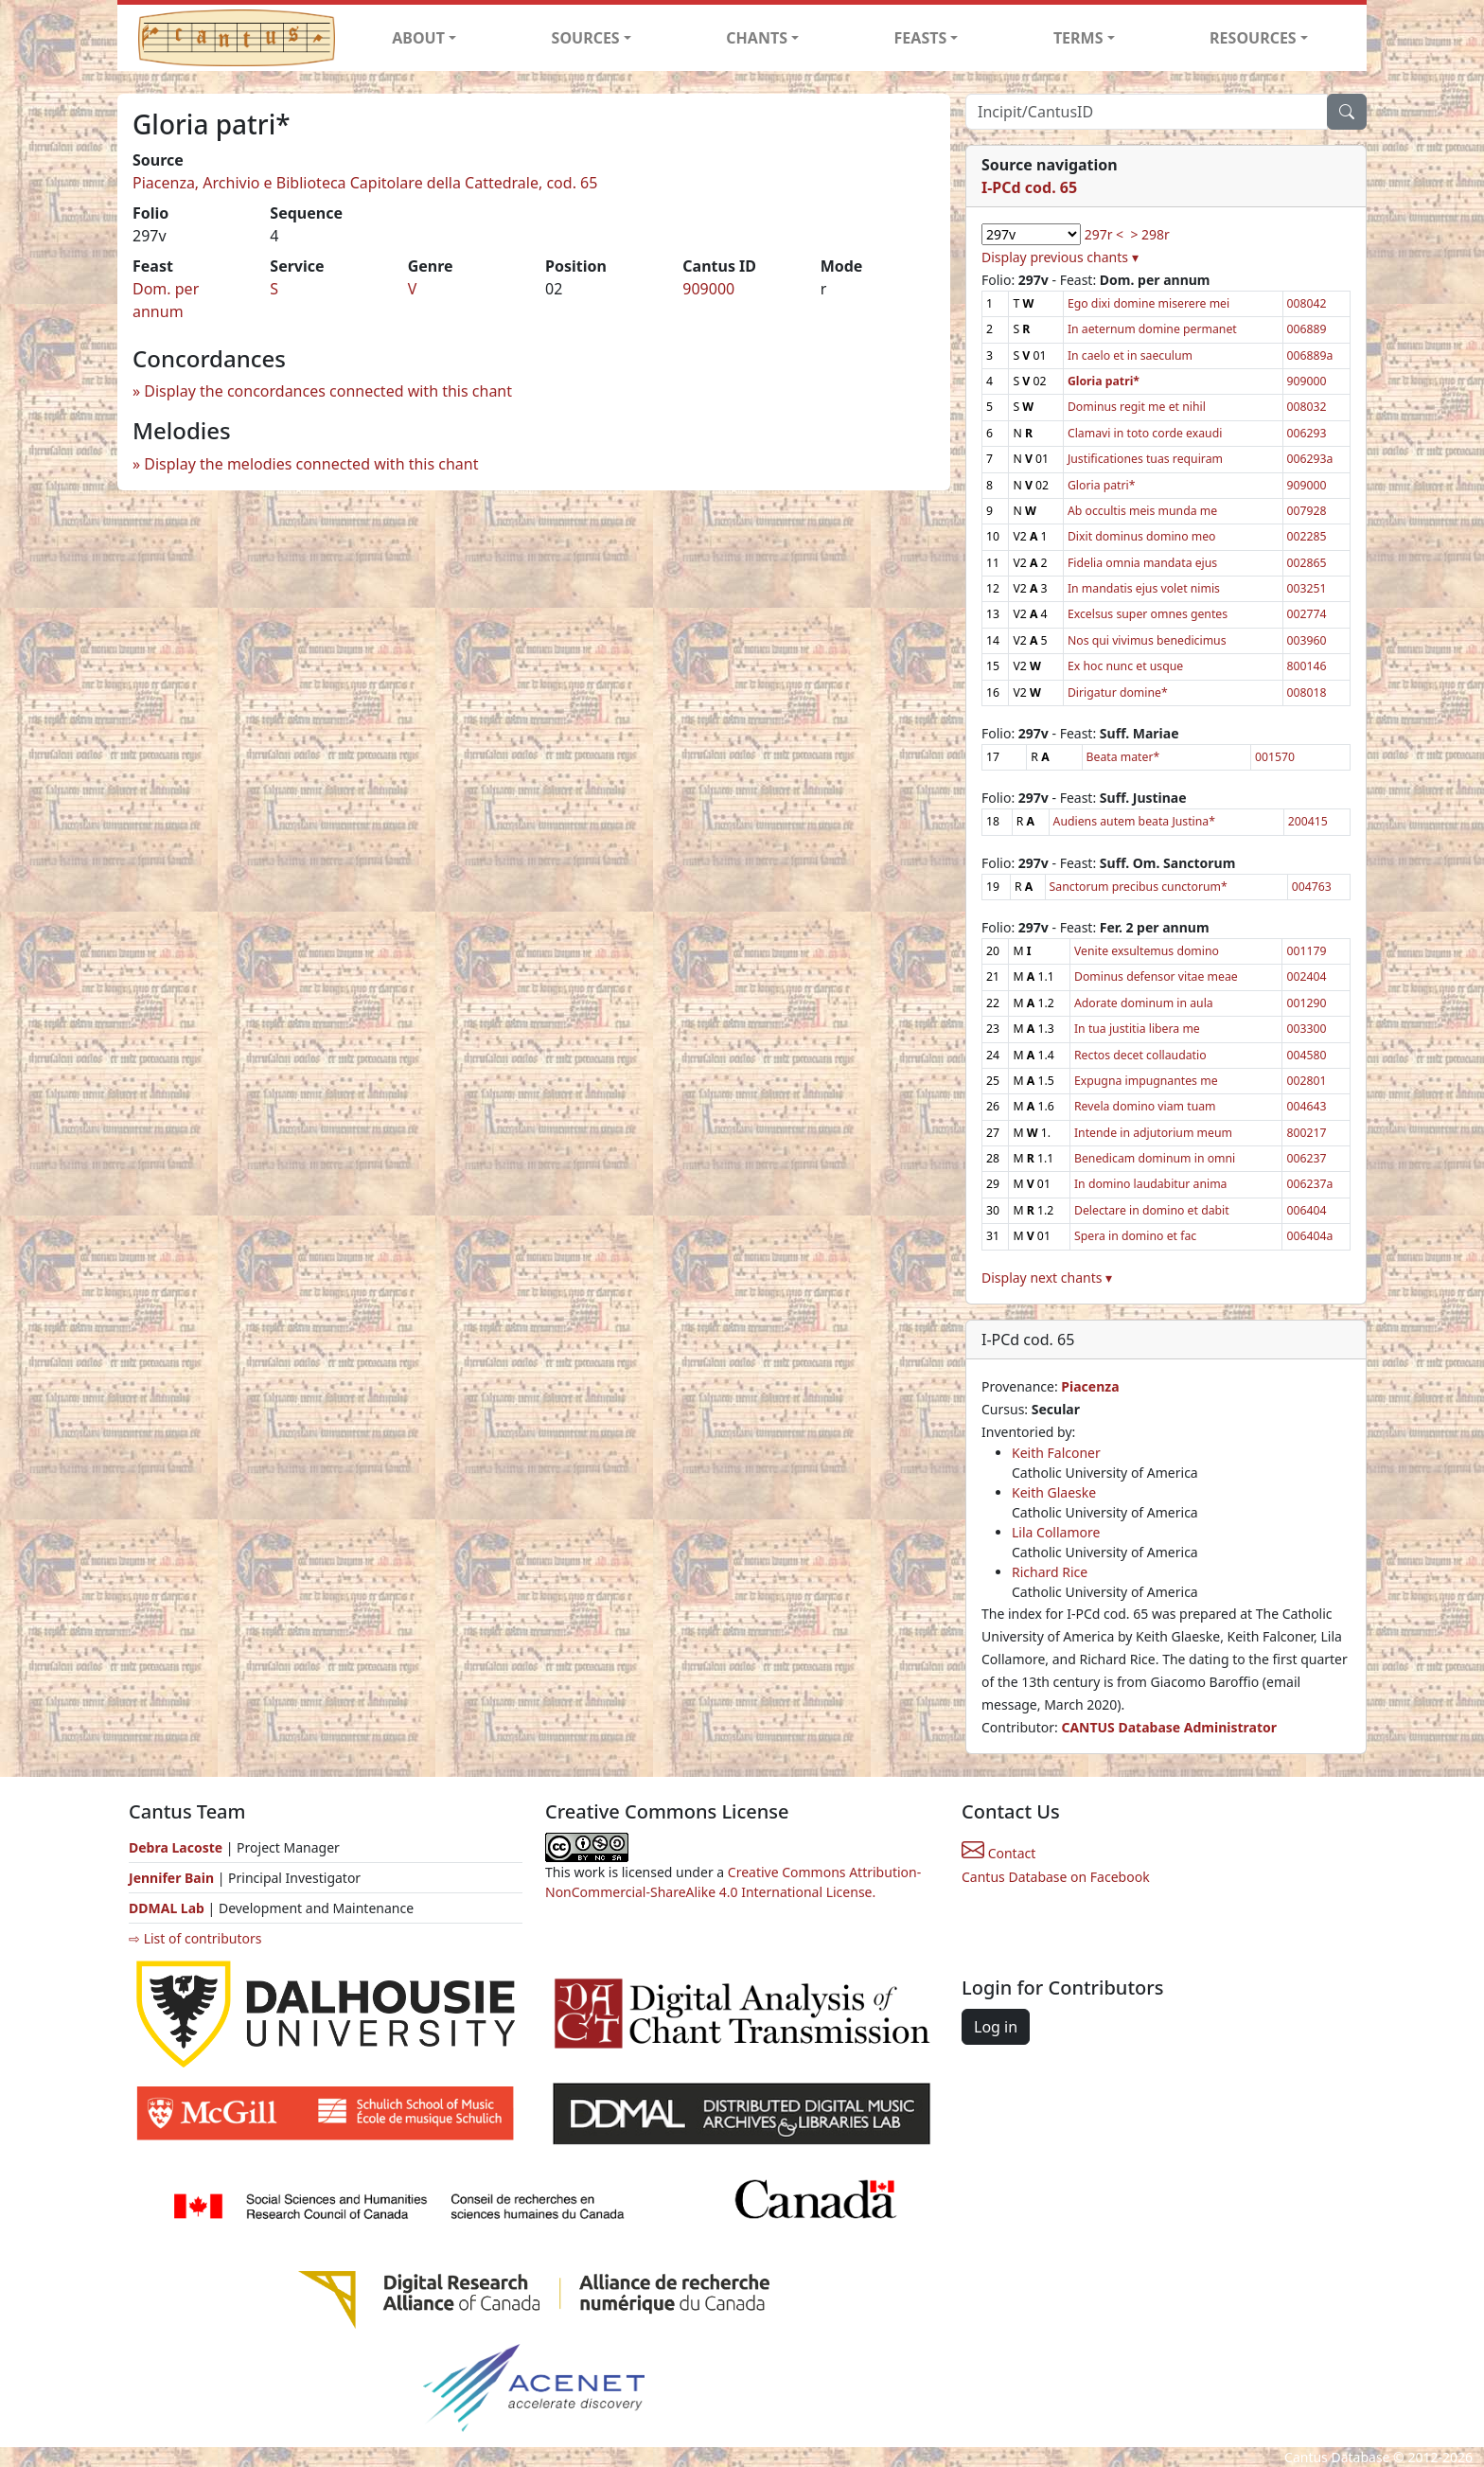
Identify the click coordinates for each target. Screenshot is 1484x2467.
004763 (1312, 887)
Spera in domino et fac (1135, 1236)
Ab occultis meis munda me (1142, 511)
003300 (1306, 1029)
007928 (1307, 511)
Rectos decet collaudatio (1140, 1055)
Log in (995, 2026)
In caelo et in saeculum (1130, 355)
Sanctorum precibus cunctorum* (1139, 887)
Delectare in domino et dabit (1151, 1210)
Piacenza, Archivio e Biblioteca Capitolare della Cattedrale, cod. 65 (364, 182)
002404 (1306, 976)
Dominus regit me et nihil (1137, 407)
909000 (708, 288)
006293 (1307, 433)
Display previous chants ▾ (1060, 257)
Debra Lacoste (175, 1847)
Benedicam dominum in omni (1154, 1158)
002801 (1306, 1081)
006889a (1310, 355)
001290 (1306, 1003)
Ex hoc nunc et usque (1125, 666)
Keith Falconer (1056, 1453)
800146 (1307, 666)
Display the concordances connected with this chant (328, 391)
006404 (1306, 1210)
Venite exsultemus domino (1146, 951)
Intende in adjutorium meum (1153, 1133)
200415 (1308, 821)
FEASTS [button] (920, 37)
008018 (1307, 692)
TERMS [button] (1078, 37)
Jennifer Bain (173, 1878)
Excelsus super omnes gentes (1148, 614)
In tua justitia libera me (1137, 1029)
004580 (1306, 1055)
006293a (1310, 459)
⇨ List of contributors (195, 1938)
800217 (1306, 1133)
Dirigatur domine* (1118, 692)
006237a (1309, 1184)
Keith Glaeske (1054, 1492)
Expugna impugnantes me (1146, 1081)
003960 (1307, 640)
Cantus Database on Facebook (1056, 1877)
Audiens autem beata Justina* (1134, 821)
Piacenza (1090, 1386)
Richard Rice (1049, 1572)
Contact (998, 1853)
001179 (1306, 951)
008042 (1307, 303)
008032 (1307, 407)
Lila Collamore (1056, 1532)
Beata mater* (1123, 757)
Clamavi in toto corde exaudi (1145, 433)
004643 (1306, 1106)
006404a (1309, 1236)
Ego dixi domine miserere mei (1148, 303)
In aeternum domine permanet (1152, 329)
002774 (1307, 614)
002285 (1307, 536)
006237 (1306, 1158)
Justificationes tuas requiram (1145, 459)
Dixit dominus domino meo (1142, 536)
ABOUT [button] (418, 37)
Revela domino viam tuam (1145, 1106)
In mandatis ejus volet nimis (1144, 588)
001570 (1275, 757)
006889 (1307, 329)
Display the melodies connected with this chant (311, 463)
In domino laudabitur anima (1151, 1184)
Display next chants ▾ (1046, 1278)
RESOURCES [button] (1253, 37)
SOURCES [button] (586, 37)
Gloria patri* (1102, 485)
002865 (1307, 563)
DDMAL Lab (166, 1908)
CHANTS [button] (756, 37)
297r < (1104, 234)
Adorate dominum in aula (1143, 1003)
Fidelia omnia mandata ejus (1142, 563)
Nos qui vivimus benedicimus (1147, 640)
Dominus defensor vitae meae (1156, 976)
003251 (1307, 588)
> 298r (1149, 234)
